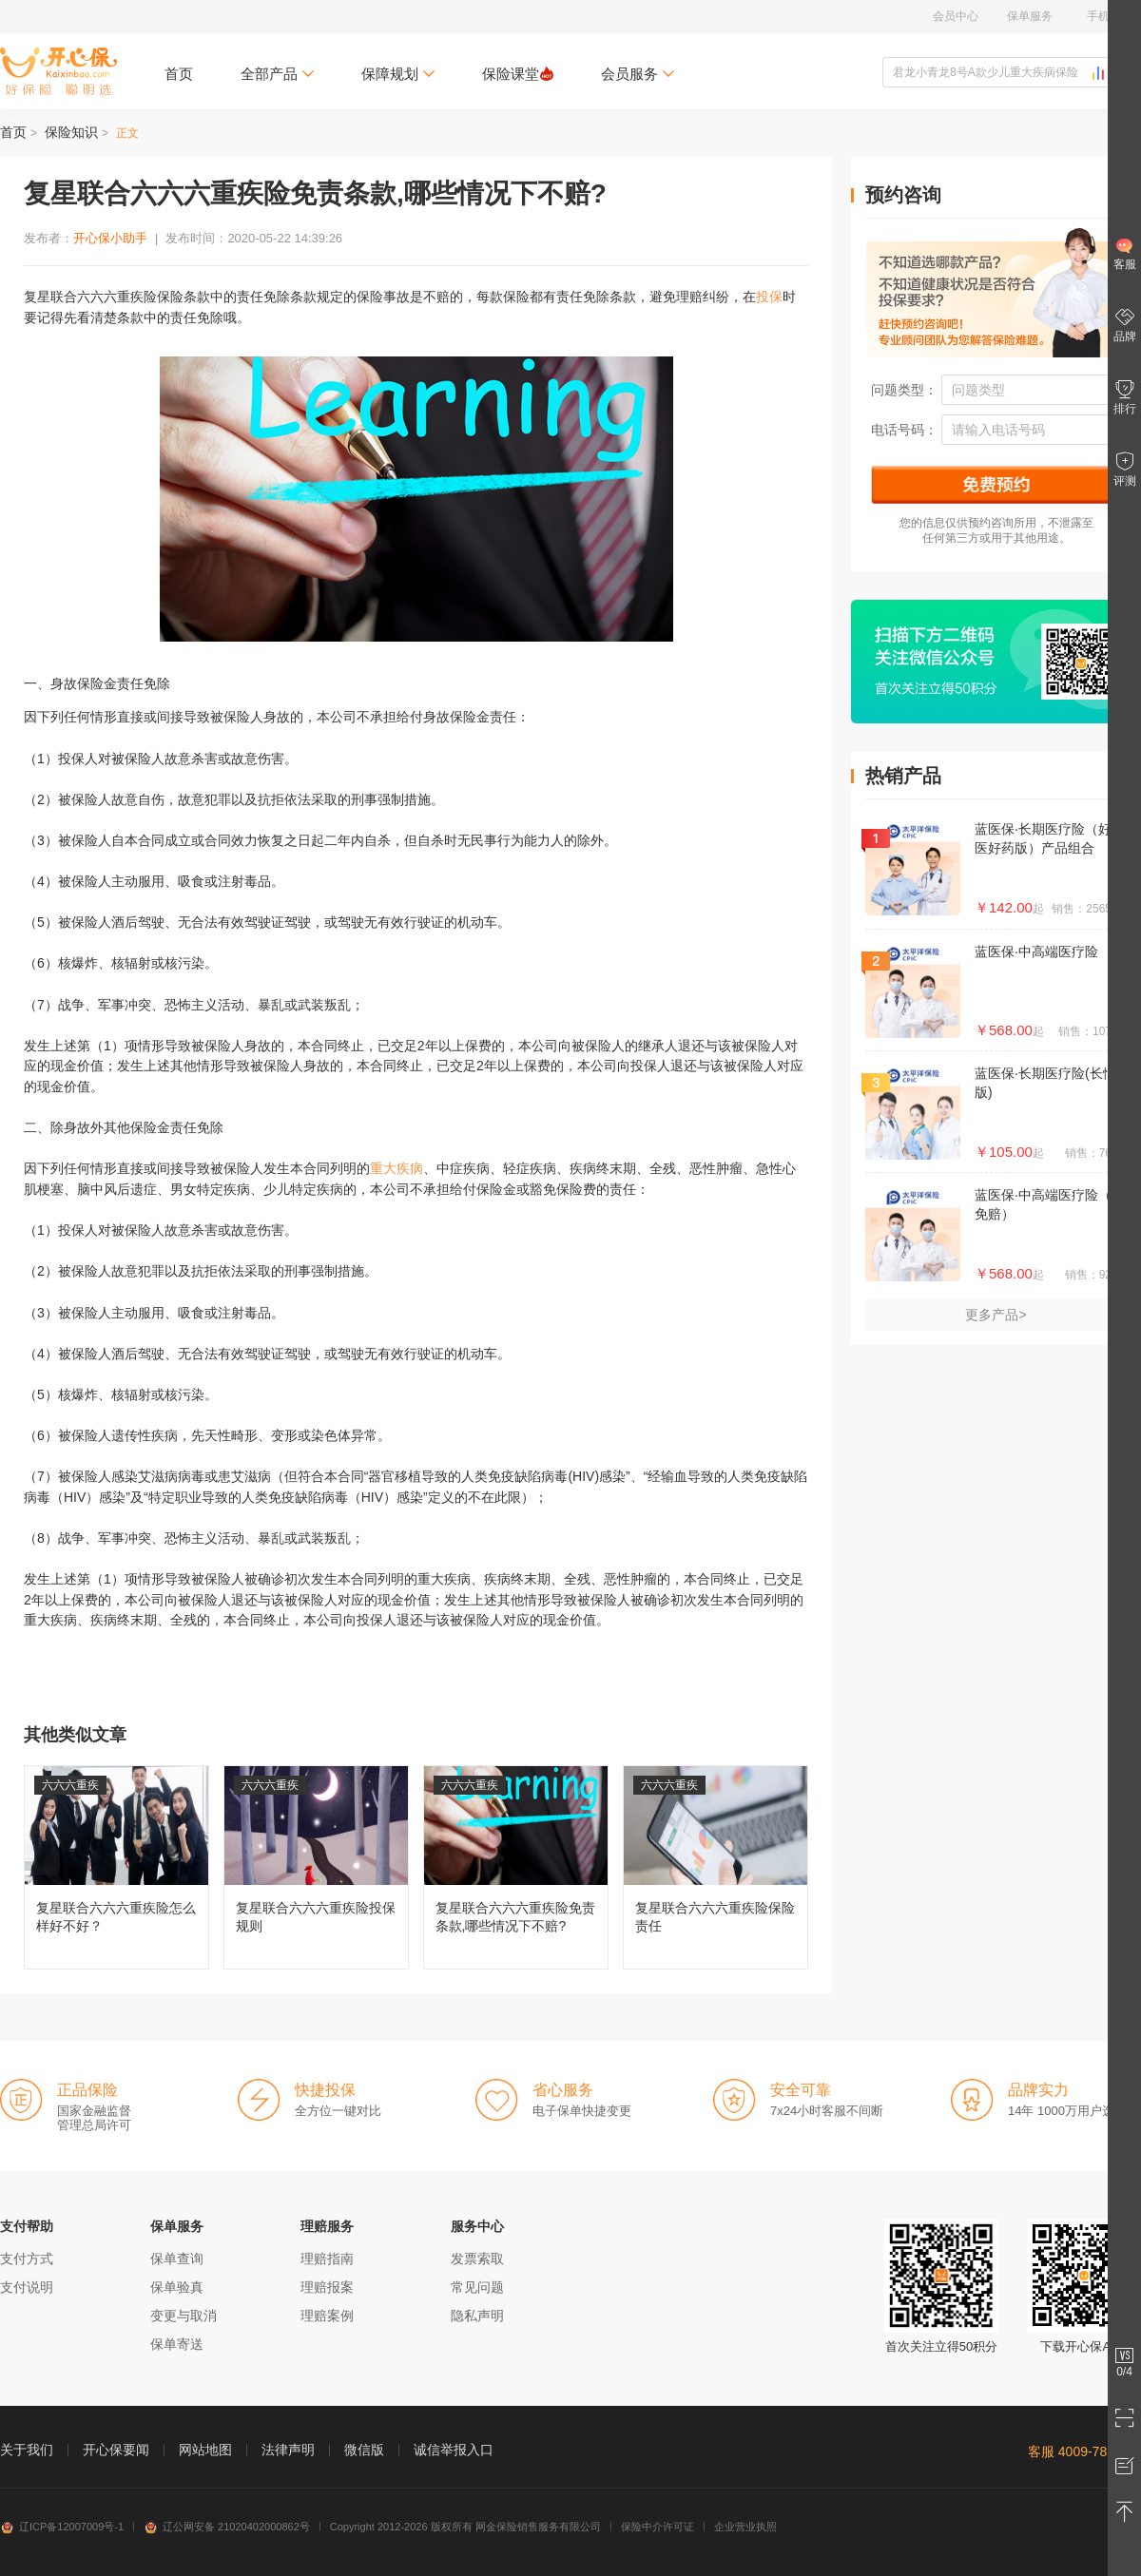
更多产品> (995, 1314)
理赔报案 (327, 2287)
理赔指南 (327, 2258)
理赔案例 (327, 2315)
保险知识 (71, 132)
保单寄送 (176, 2344)
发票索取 (477, 2258)
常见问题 (477, 2287)
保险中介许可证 (657, 2526)
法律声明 (288, 2449)
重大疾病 (396, 1168)
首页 (178, 74)
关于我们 (26, 2449)
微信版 (364, 2449)
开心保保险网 (58, 71)
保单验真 (176, 2287)
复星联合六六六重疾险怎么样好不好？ (116, 1867)
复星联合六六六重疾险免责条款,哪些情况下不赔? (516, 1867)
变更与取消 (183, 2315)
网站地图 (205, 2449)
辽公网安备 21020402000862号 (227, 2526)
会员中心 (955, 16)
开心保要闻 (116, 2449)
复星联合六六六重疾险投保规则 (316, 1867)
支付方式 (26, 2258)
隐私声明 (477, 2315)
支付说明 (26, 2287)
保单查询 (176, 2258)
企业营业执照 (745, 2526)
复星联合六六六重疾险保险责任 (715, 1867)
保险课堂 (517, 74)
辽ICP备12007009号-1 (62, 2526)
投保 (769, 296)
